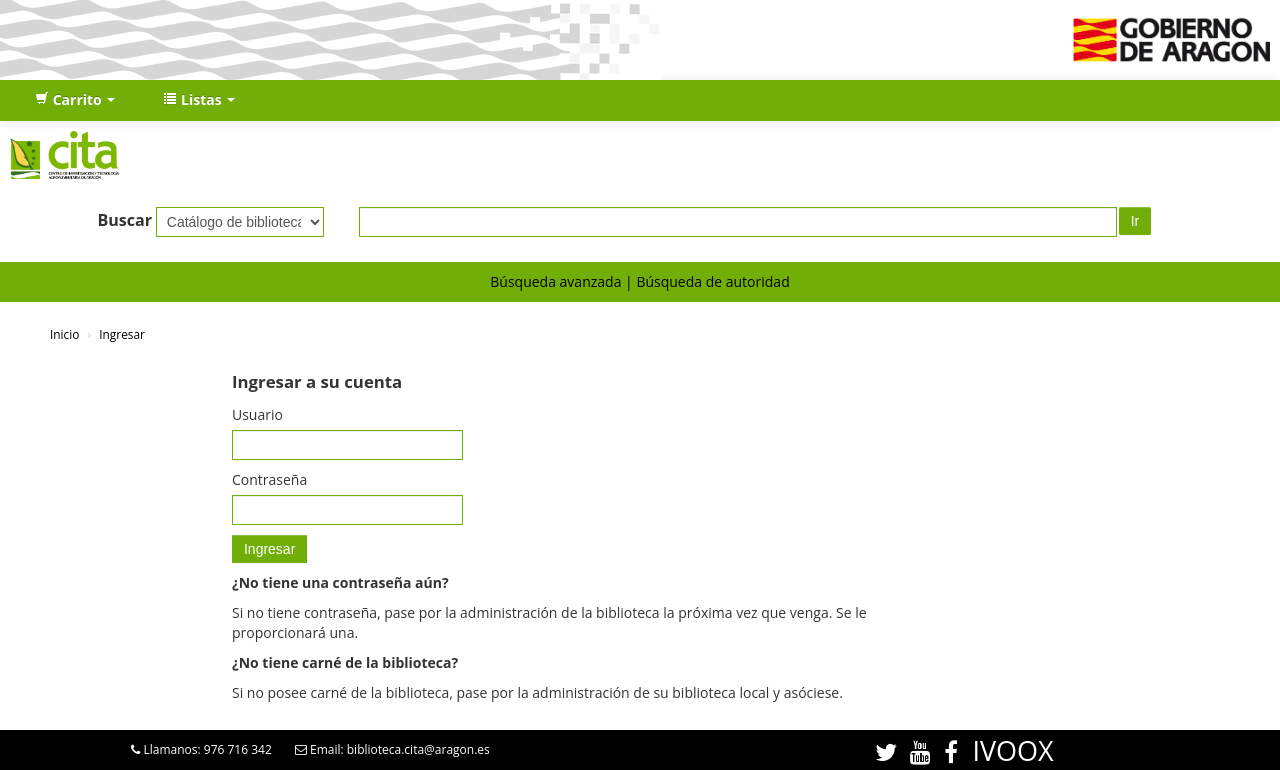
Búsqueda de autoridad (712, 281)
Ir (1135, 221)
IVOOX (1012, 750)
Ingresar (122, 334)
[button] (75, 100)
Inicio (64, 334)
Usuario (257, 414)
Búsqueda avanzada (555, 281)
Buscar (124, 220)
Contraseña (269, 479)
